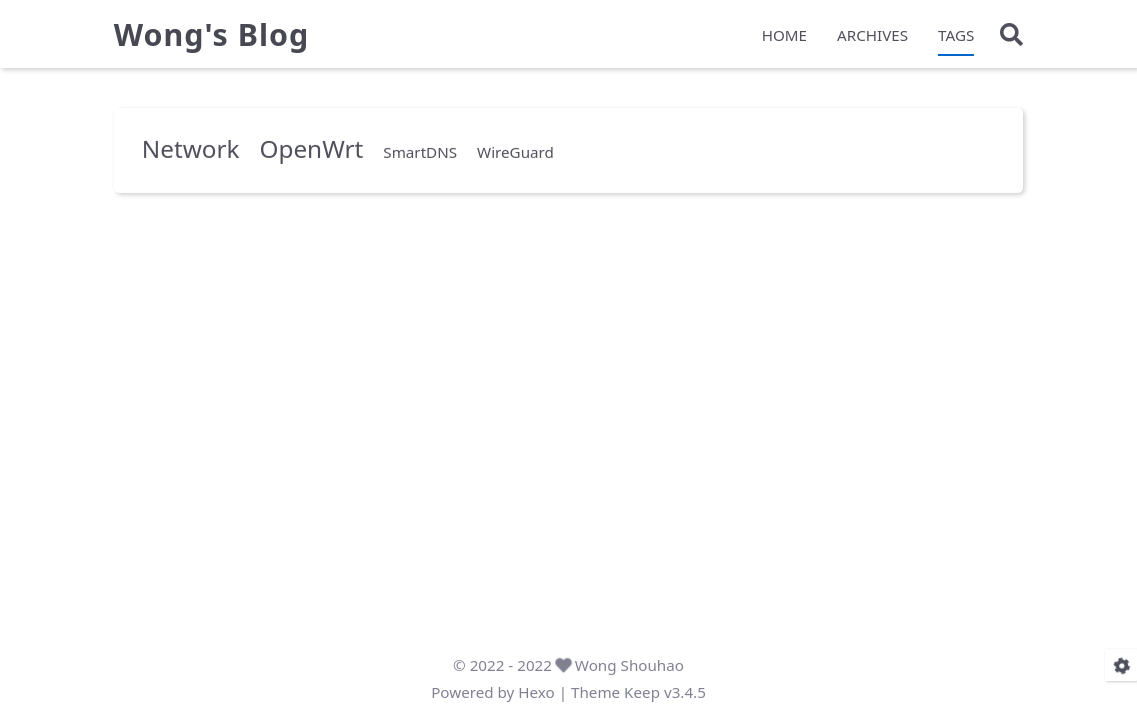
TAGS (956, 36)
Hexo (536, 692)
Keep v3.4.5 (665, 692)
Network (191, 147)
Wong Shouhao (629, 665)
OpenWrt (311, 147)
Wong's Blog (212, 36)
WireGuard (515, 151)
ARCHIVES (872, 36)
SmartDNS (420, 151)
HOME (784, 36)
